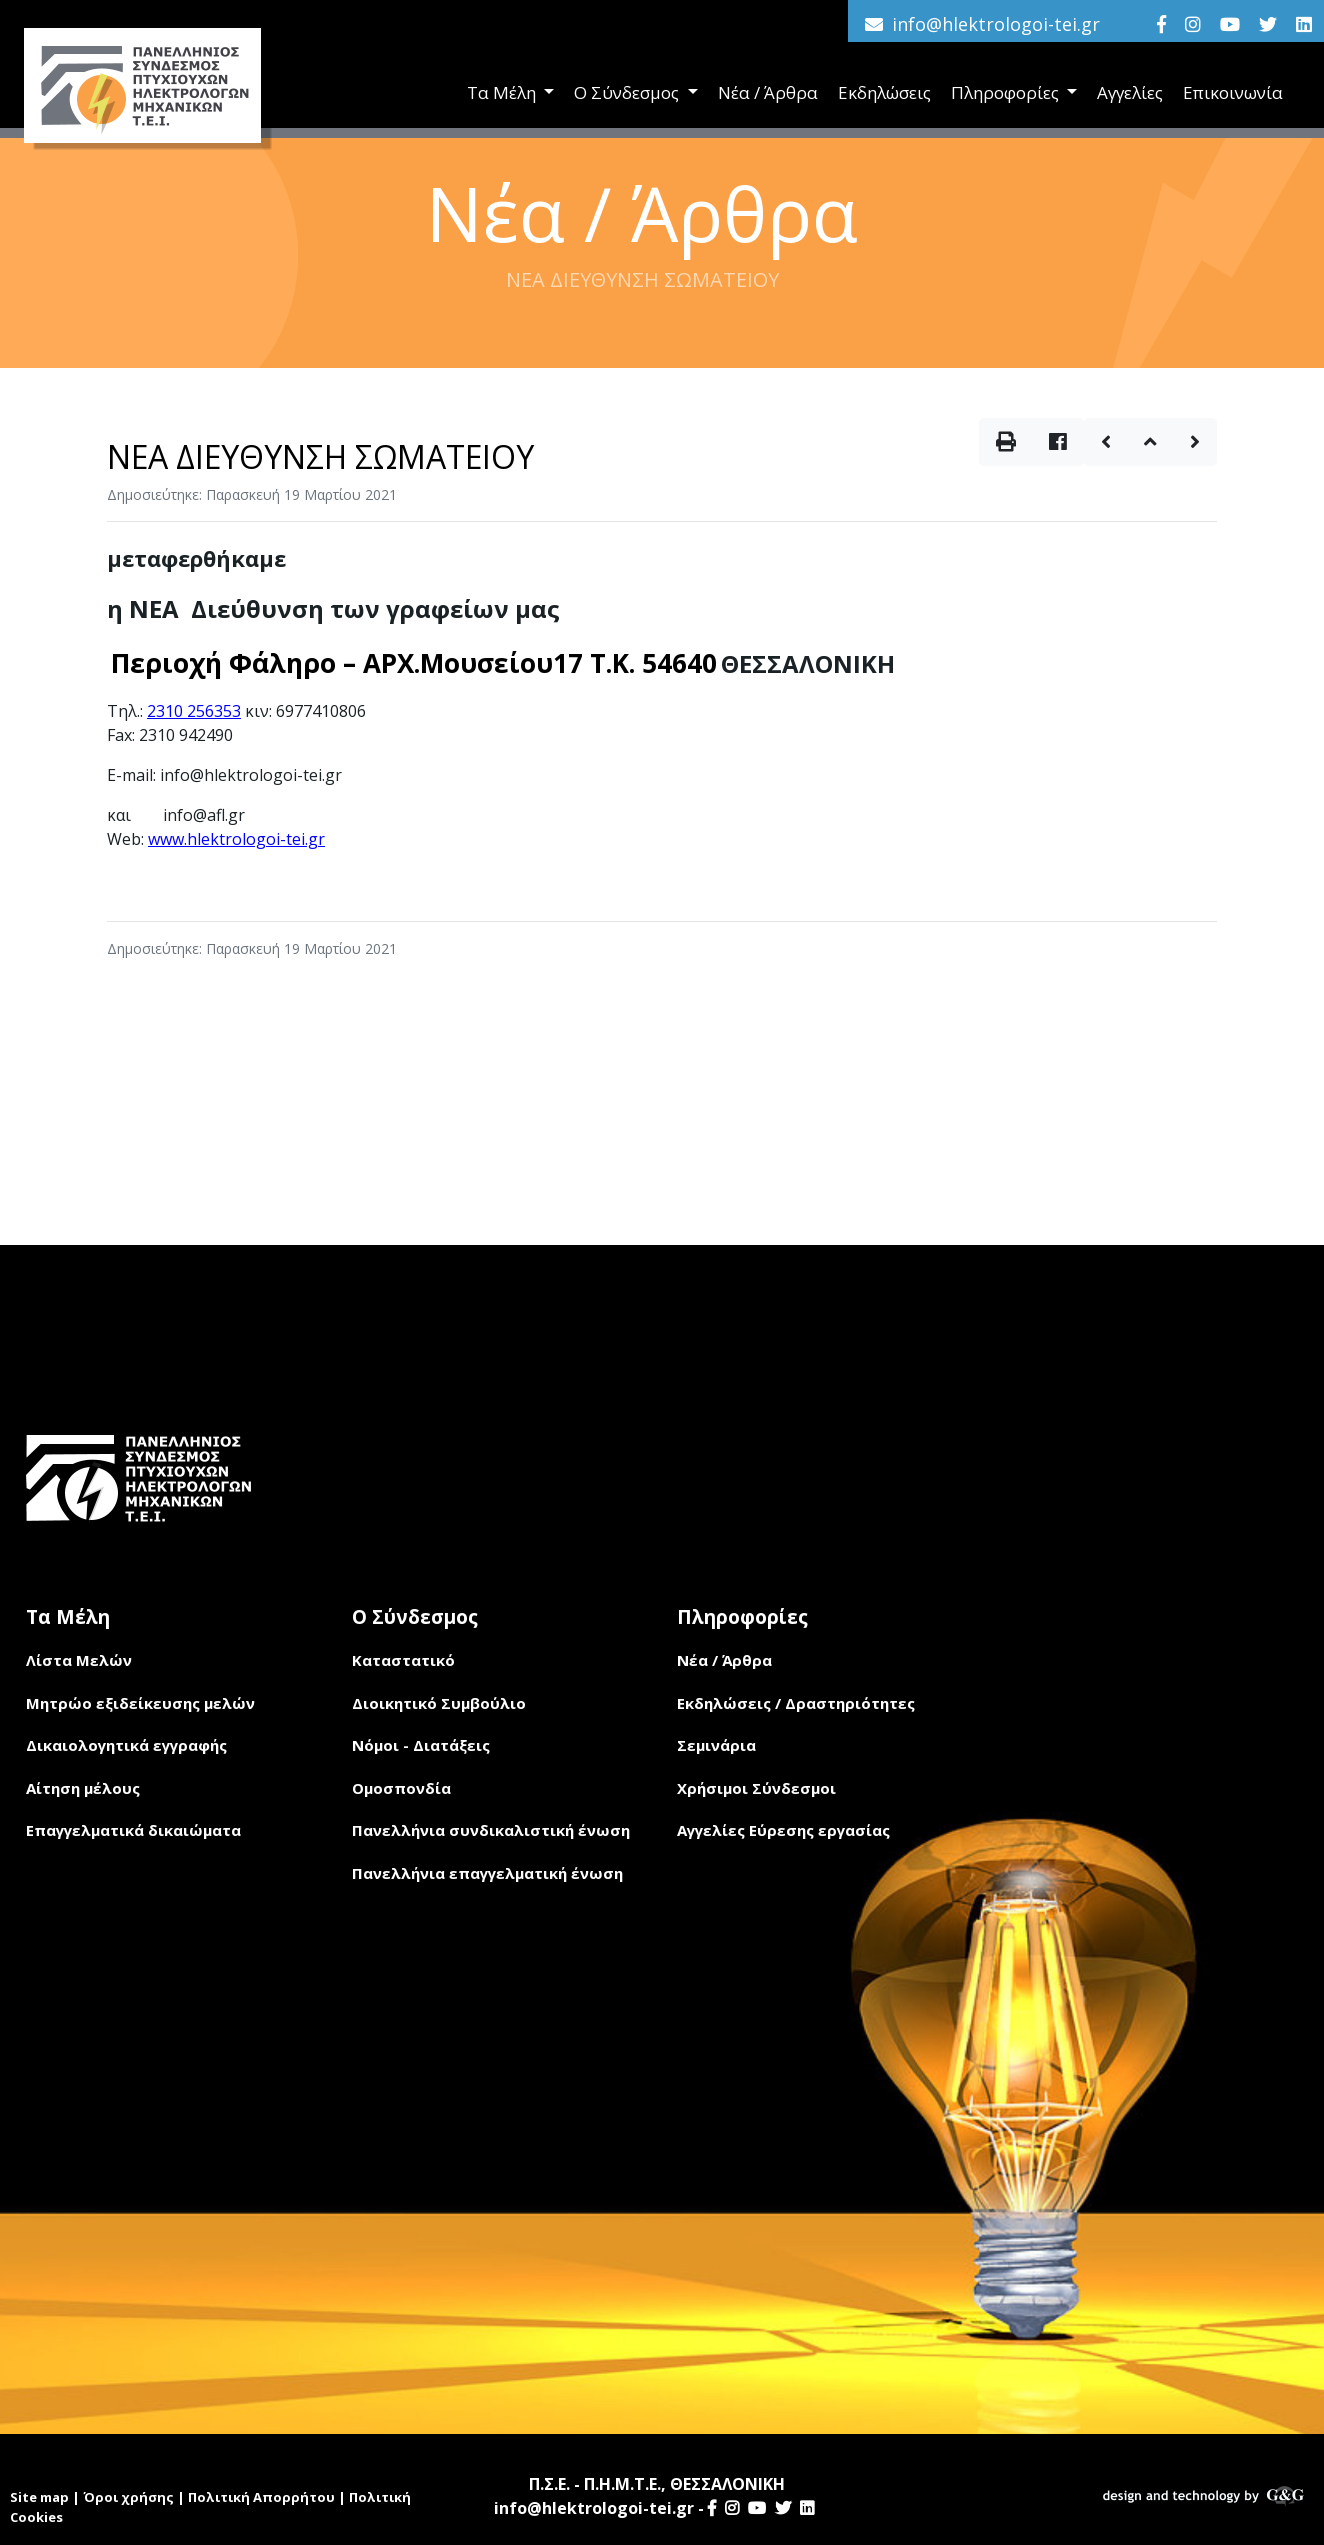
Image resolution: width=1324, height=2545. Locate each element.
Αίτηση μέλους (83, 1788)
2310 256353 (194, 711)
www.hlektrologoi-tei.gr (236, 839)
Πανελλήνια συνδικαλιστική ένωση (491, 1830)
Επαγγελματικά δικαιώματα (133, 1830)
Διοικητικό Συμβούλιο (439, 1703)
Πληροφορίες (1007, 92)
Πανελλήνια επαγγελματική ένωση (487, 1873)
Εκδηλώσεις (884, 92)
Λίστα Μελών (79, 1660)
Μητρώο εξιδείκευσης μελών (140, 1703)
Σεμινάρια (716, 1745)
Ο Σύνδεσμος (628, 92)
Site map (39, 2497)
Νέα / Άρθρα (768, 92)
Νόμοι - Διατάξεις (421, 1745)
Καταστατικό (403, 1660)
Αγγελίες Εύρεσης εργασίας (783, 1830)
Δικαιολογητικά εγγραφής (126, 1745)
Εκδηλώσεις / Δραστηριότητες (796, 1703)
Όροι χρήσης (128, 2497)
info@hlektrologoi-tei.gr (996, 24)
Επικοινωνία (1233, 92)
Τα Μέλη (503, 92)
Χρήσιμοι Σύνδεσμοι (756, 1788)
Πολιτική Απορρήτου (261, 2497)
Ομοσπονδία (401, 1788)
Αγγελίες (1130, 92)
